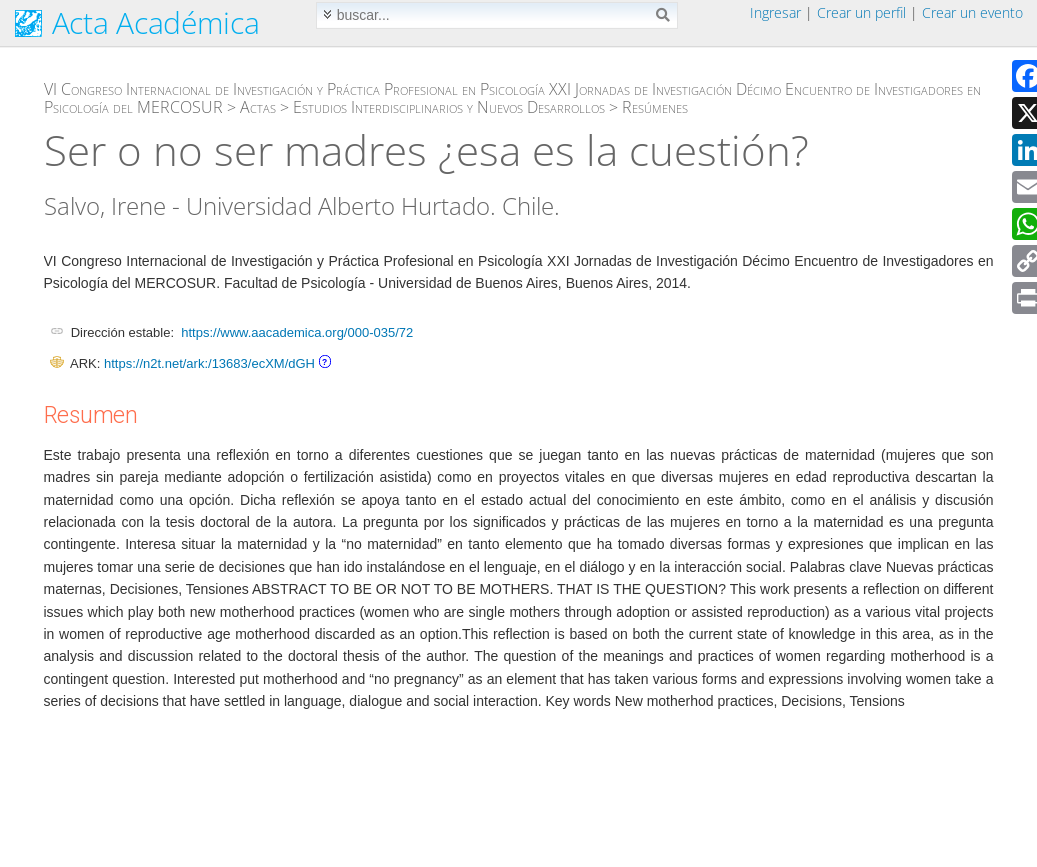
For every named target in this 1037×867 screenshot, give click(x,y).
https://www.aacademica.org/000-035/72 (297, 332)
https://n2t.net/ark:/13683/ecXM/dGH (209, 363)
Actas (258, 107)
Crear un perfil (861, 12)
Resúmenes (655, 107)
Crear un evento (972, 12)
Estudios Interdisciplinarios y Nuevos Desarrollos (449, 107)
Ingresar (775, 12)
